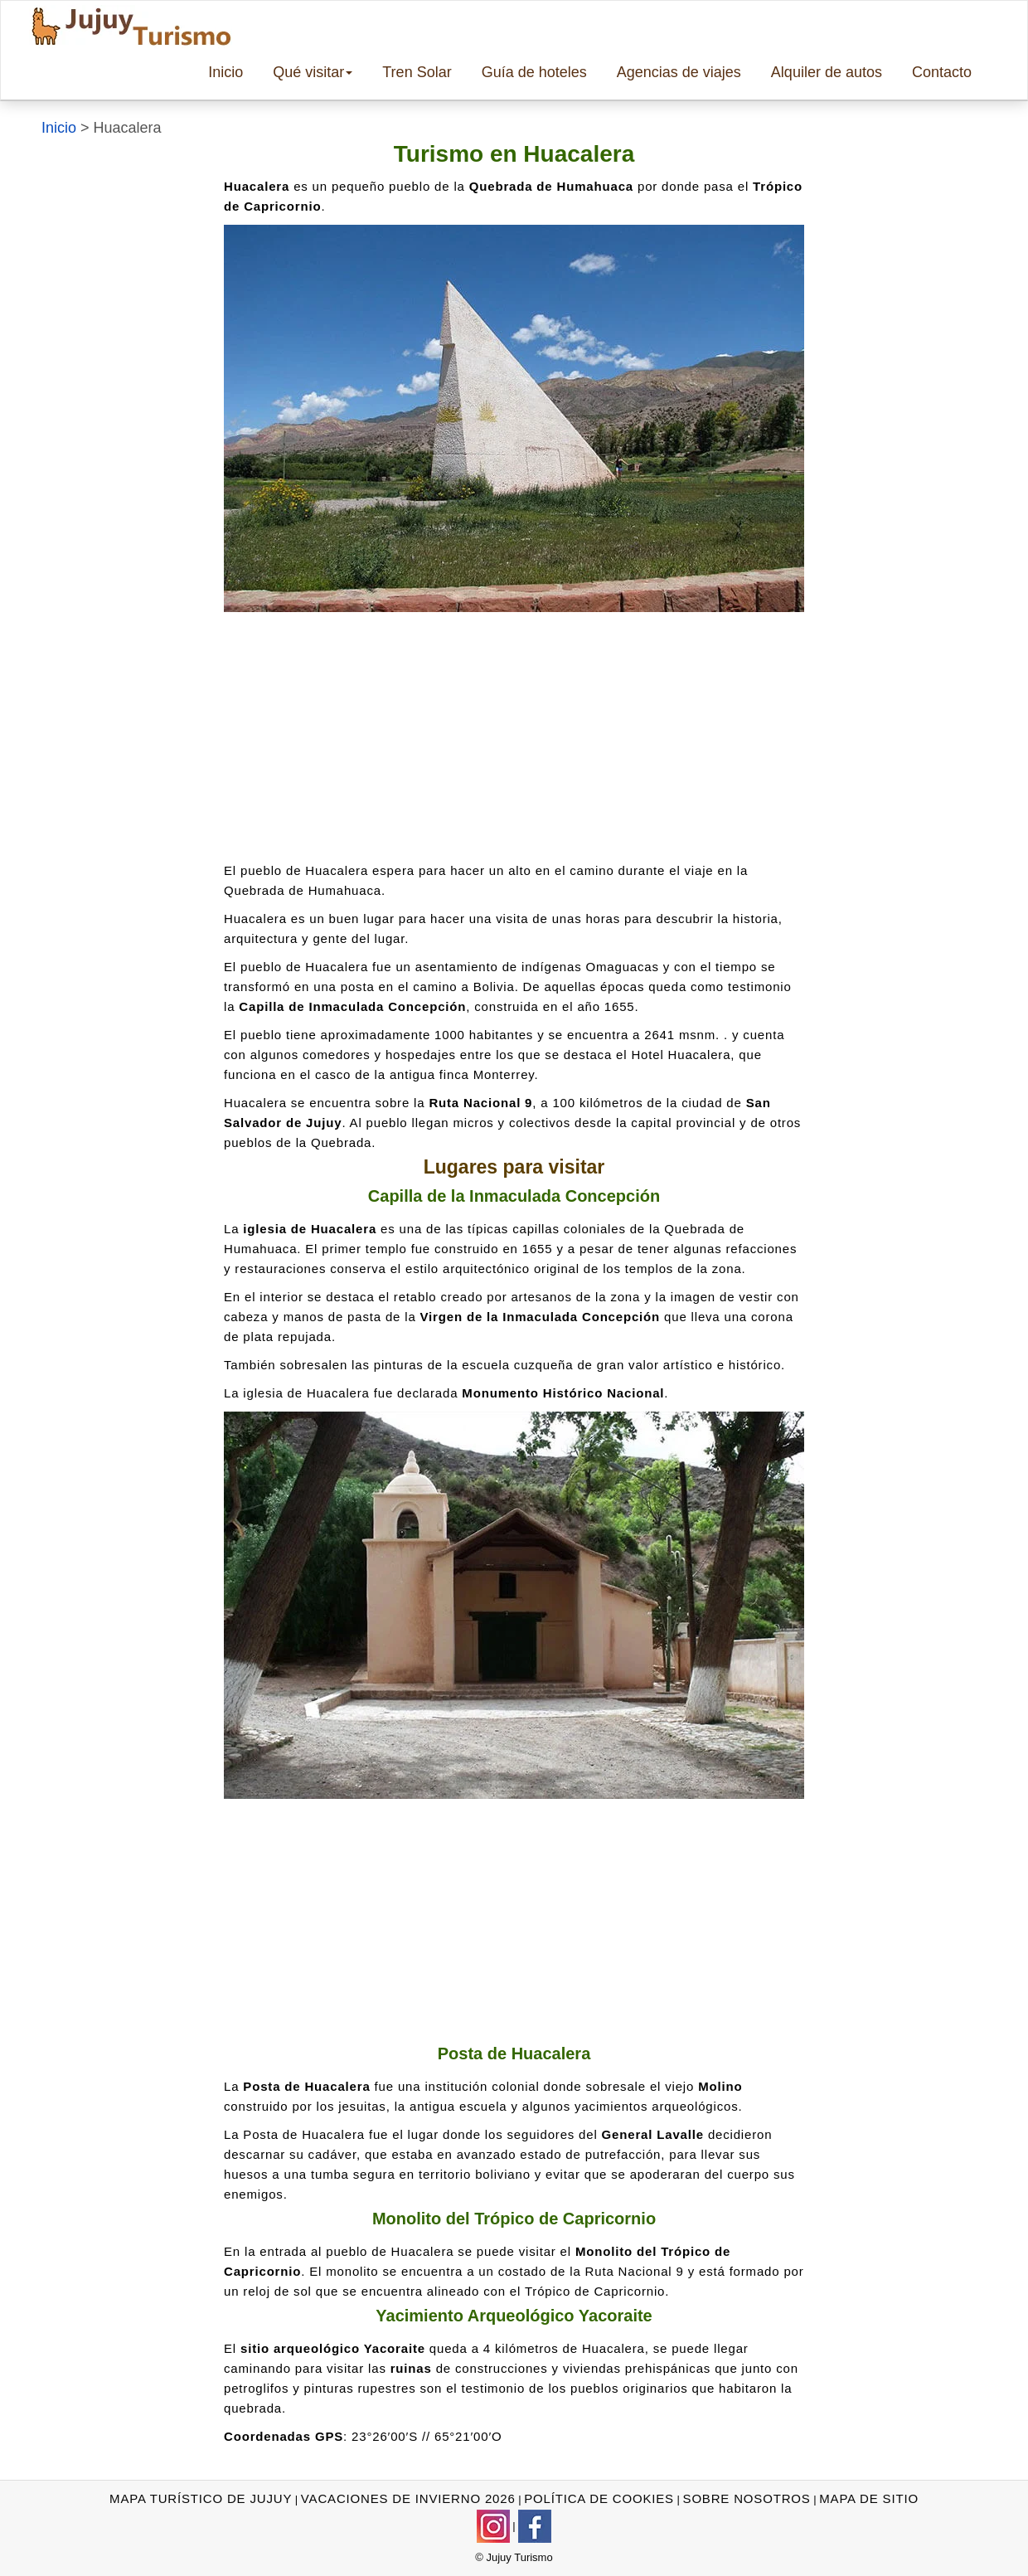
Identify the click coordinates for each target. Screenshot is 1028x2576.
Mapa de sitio (869, 2498)
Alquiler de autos (826, 72)
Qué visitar (312, 72)
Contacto (942, 72)
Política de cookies (599, 2498)
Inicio (225, 72)
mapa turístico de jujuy (200, 2498)
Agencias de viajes (679, 72)
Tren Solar (416, 72)
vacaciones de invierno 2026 (408, 2498)
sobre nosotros (747, 2498)
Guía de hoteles (534, 72)
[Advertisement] (514, 736)
